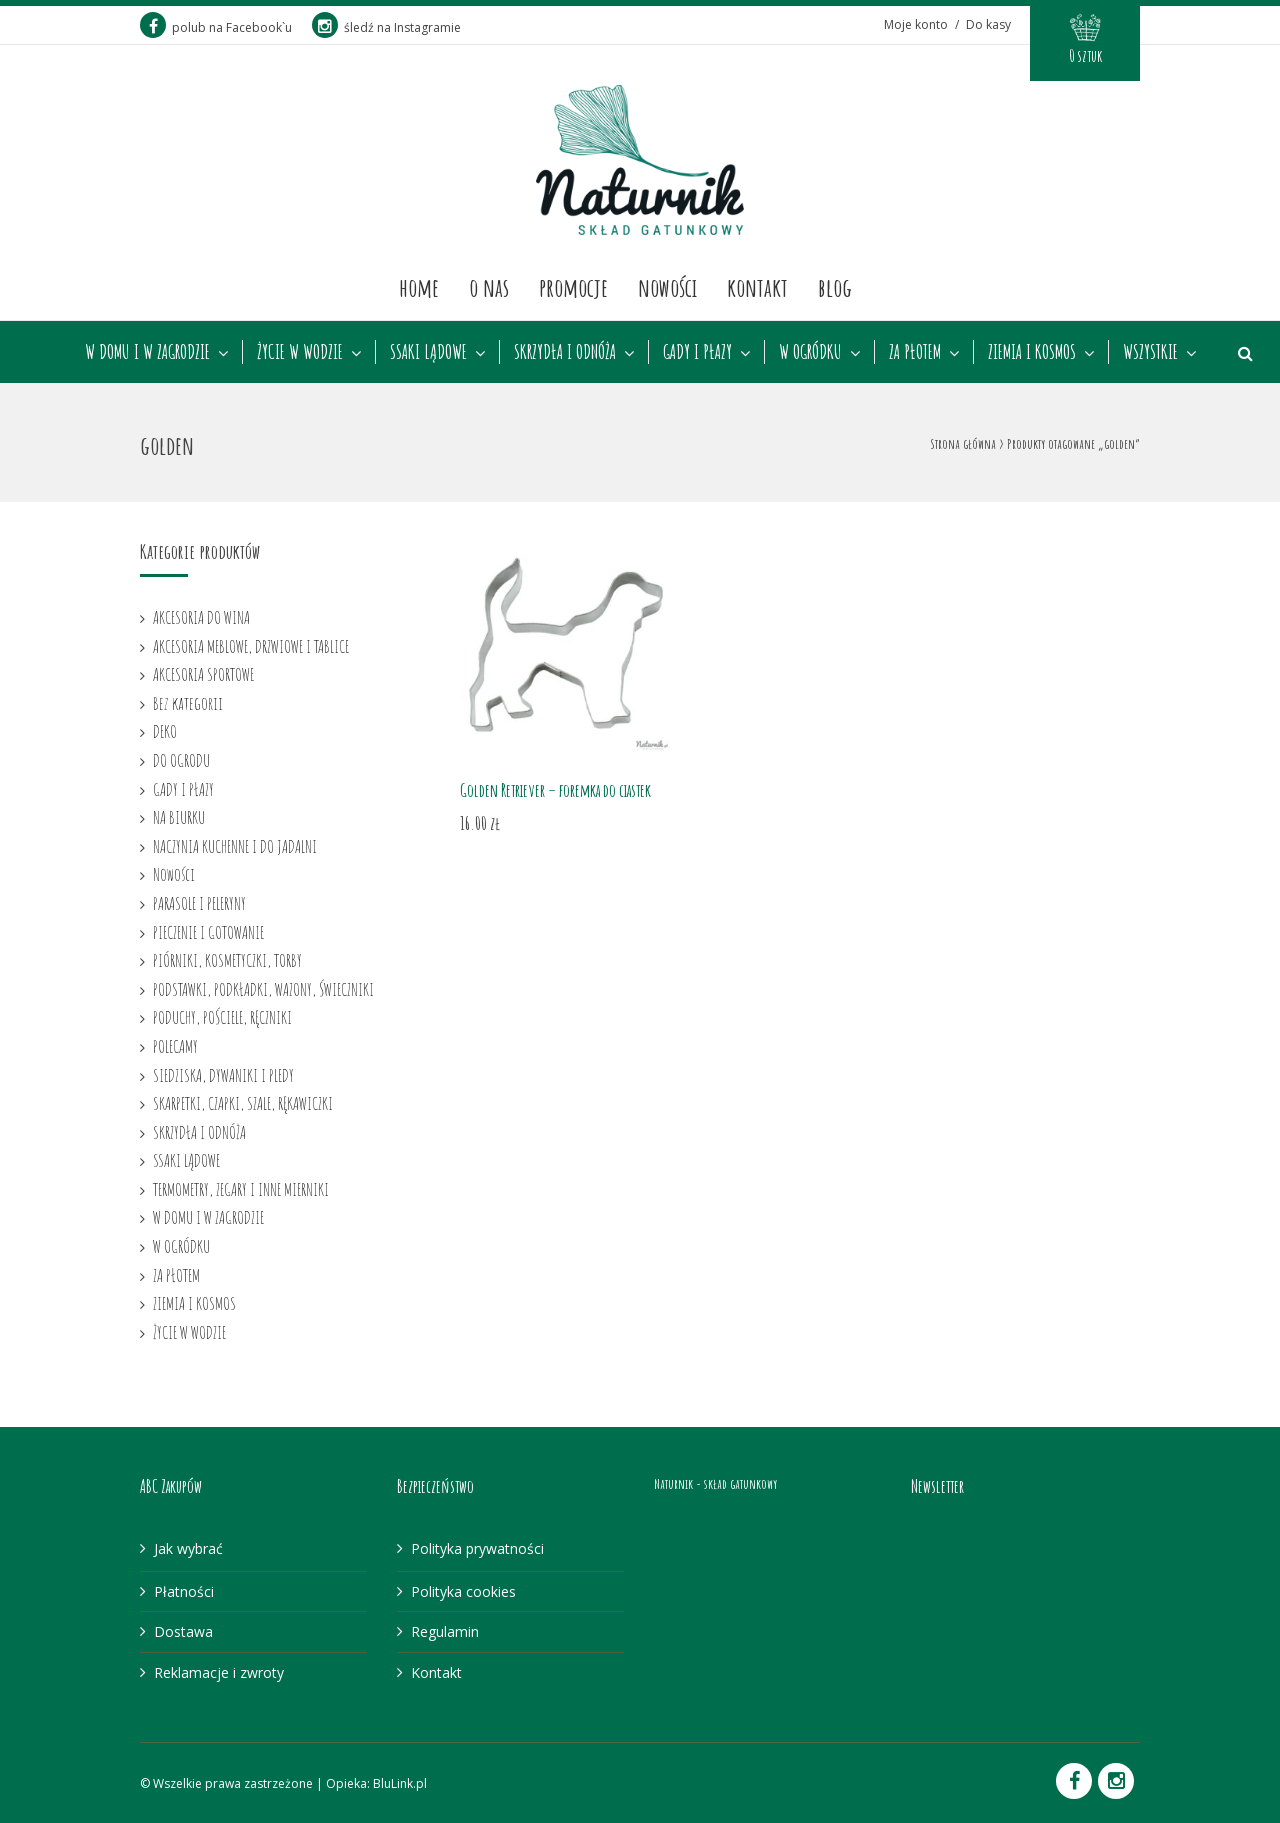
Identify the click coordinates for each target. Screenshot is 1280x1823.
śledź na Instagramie (386, 27)
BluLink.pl (400, 1783)
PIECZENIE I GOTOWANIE (208, 932)
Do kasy (988, 24)
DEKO (165, 731)
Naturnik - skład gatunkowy (715, 1483)
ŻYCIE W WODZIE (300, 352)
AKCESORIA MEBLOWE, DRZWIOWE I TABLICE (251, 646)
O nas (489, 287)
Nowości (667, 287)
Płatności (184, 1591)
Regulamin (445, 1631)
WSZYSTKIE (1150, 352)
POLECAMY (175, 1046)
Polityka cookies (463, 1591)
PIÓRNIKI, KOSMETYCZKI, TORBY (227, 960)
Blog (835, 287)
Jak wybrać (188, 1548)
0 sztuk (1085, 56)
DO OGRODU (181, 760)
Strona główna (963, 443)
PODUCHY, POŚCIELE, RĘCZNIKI (222, 1017)
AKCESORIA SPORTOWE (203, 674)
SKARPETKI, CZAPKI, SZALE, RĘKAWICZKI (243, 1103)
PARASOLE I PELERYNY (199, 903)
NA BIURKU (179, 817)
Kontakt (757, 287)
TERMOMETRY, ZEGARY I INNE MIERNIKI (241, 1189)
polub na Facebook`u (216, 27)
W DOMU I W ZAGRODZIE (147, 352)
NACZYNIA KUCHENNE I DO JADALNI (235, 846)
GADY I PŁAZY (697, 352)
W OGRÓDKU (810, 352)
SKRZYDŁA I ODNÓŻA (565, 352)
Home (419, 287)
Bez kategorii (188, 703)
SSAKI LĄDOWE (428, 352)
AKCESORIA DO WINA (201, 617)
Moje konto (916, 24)
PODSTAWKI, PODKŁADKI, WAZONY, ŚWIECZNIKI (263, 989)
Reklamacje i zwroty (219, 1672)
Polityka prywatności (477, 1548)
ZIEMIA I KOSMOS (1032, 352)
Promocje (573, 287)
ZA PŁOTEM (915, 352)
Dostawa (183, 1631)
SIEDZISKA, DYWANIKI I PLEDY (223, 1075)
